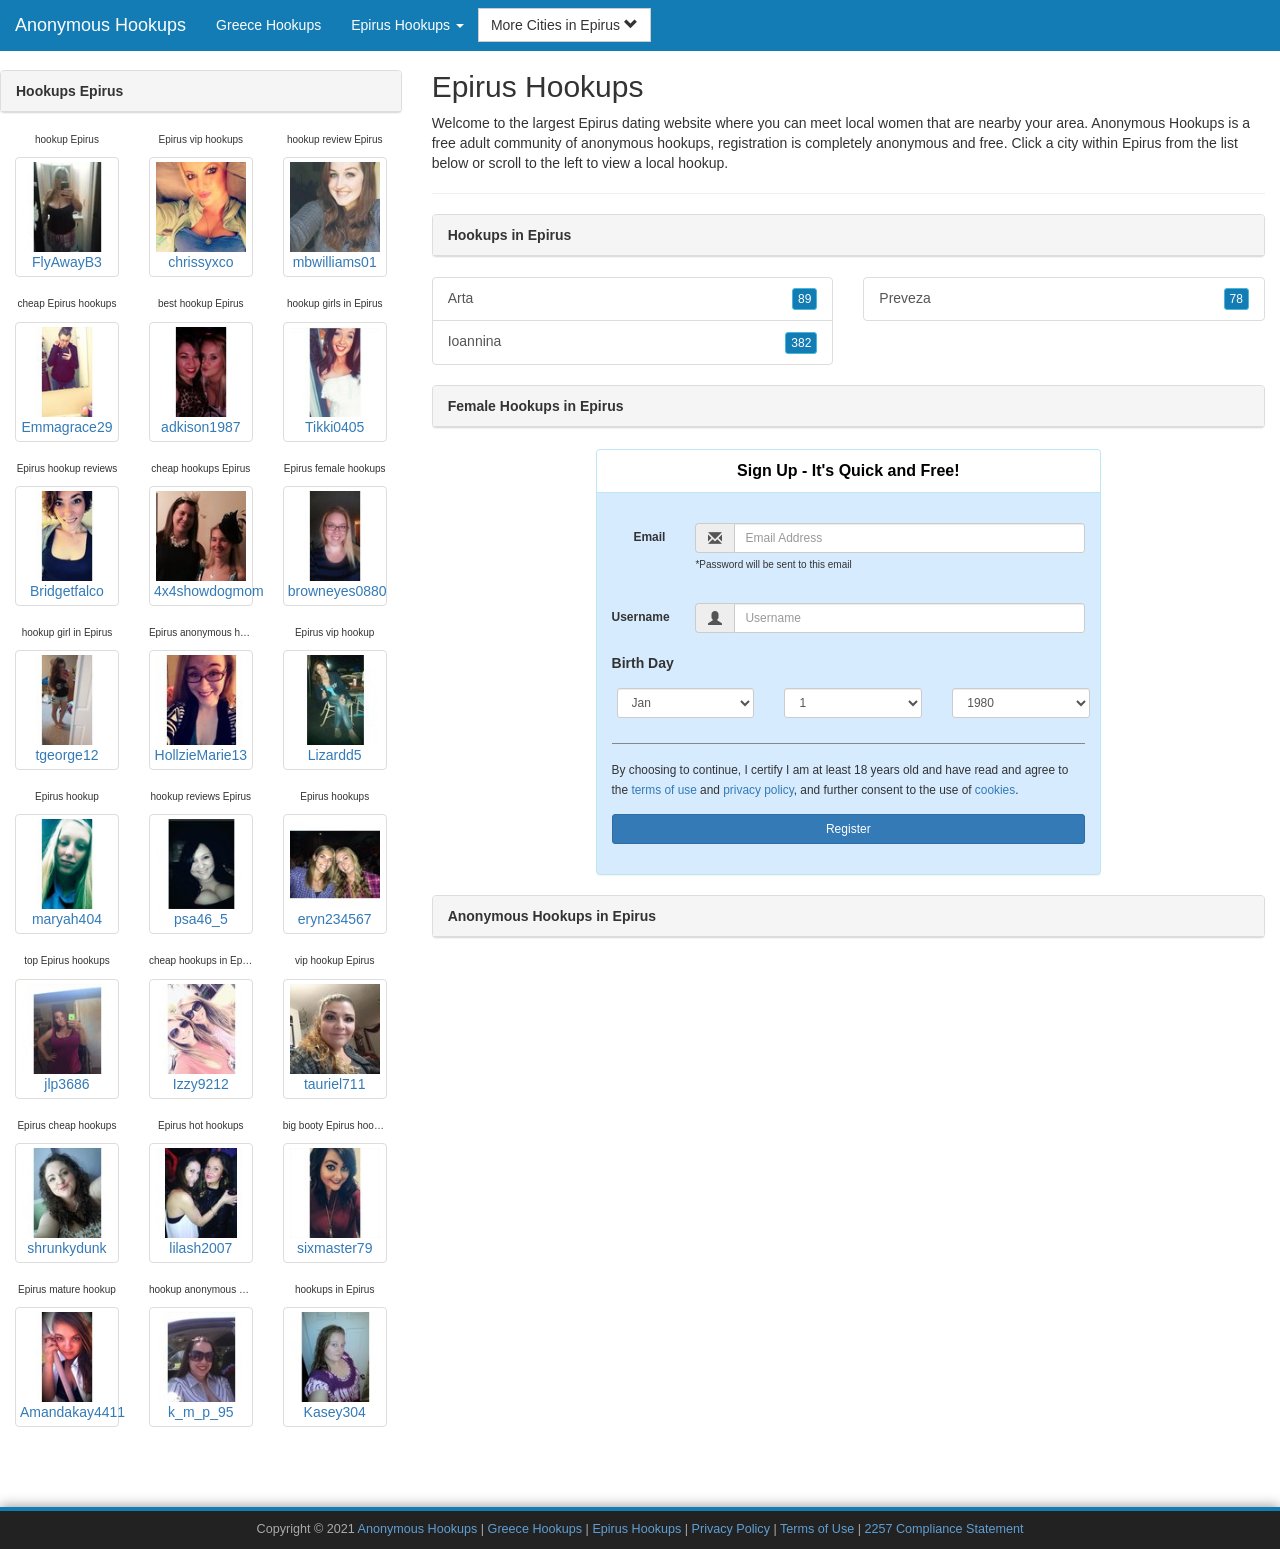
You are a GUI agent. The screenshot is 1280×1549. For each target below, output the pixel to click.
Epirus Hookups (636, 1529)
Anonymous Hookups (100, 25)
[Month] (686, 703)
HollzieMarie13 (201, 709)
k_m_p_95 (201, 1366)
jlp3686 (67, 1038)
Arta (633, 299)
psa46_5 (201, 873)
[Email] (909, 538)
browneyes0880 (337, 545)
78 (1236, 299)
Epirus (1142, 143)
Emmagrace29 (66, 381)
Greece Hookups (268, 25)
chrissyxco (201, 216)
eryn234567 (335, 873)
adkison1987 (201, 381)
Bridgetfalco (67, 545)
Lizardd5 (335, 709)
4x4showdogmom (203, 545)
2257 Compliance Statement (943, 1529)
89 (804, 299)
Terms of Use (817, 1529)
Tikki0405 (335, 381)
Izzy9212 (201, 1038)
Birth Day (643, 663)
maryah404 (67, 873)
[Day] (853, 703)
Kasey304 (335, 1366)
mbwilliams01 (335, 216)
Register (848, 829)
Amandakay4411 (69, 1366)
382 (801, 343)
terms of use (663, 790)
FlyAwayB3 (67, 216)
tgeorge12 (67, 709)
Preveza (1064, 299)
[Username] (909, 618)
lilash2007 (201, 1202)
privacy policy (758, 790)
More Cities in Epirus (564, 25)
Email (649, 537)
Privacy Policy (731, 1529)
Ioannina (633, 342)
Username (641, 617)
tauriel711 (335, 1038)
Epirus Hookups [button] (407, 25)
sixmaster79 (335, 1202)
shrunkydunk (67, 1202)
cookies (995, 790)
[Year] (1021, 703)
